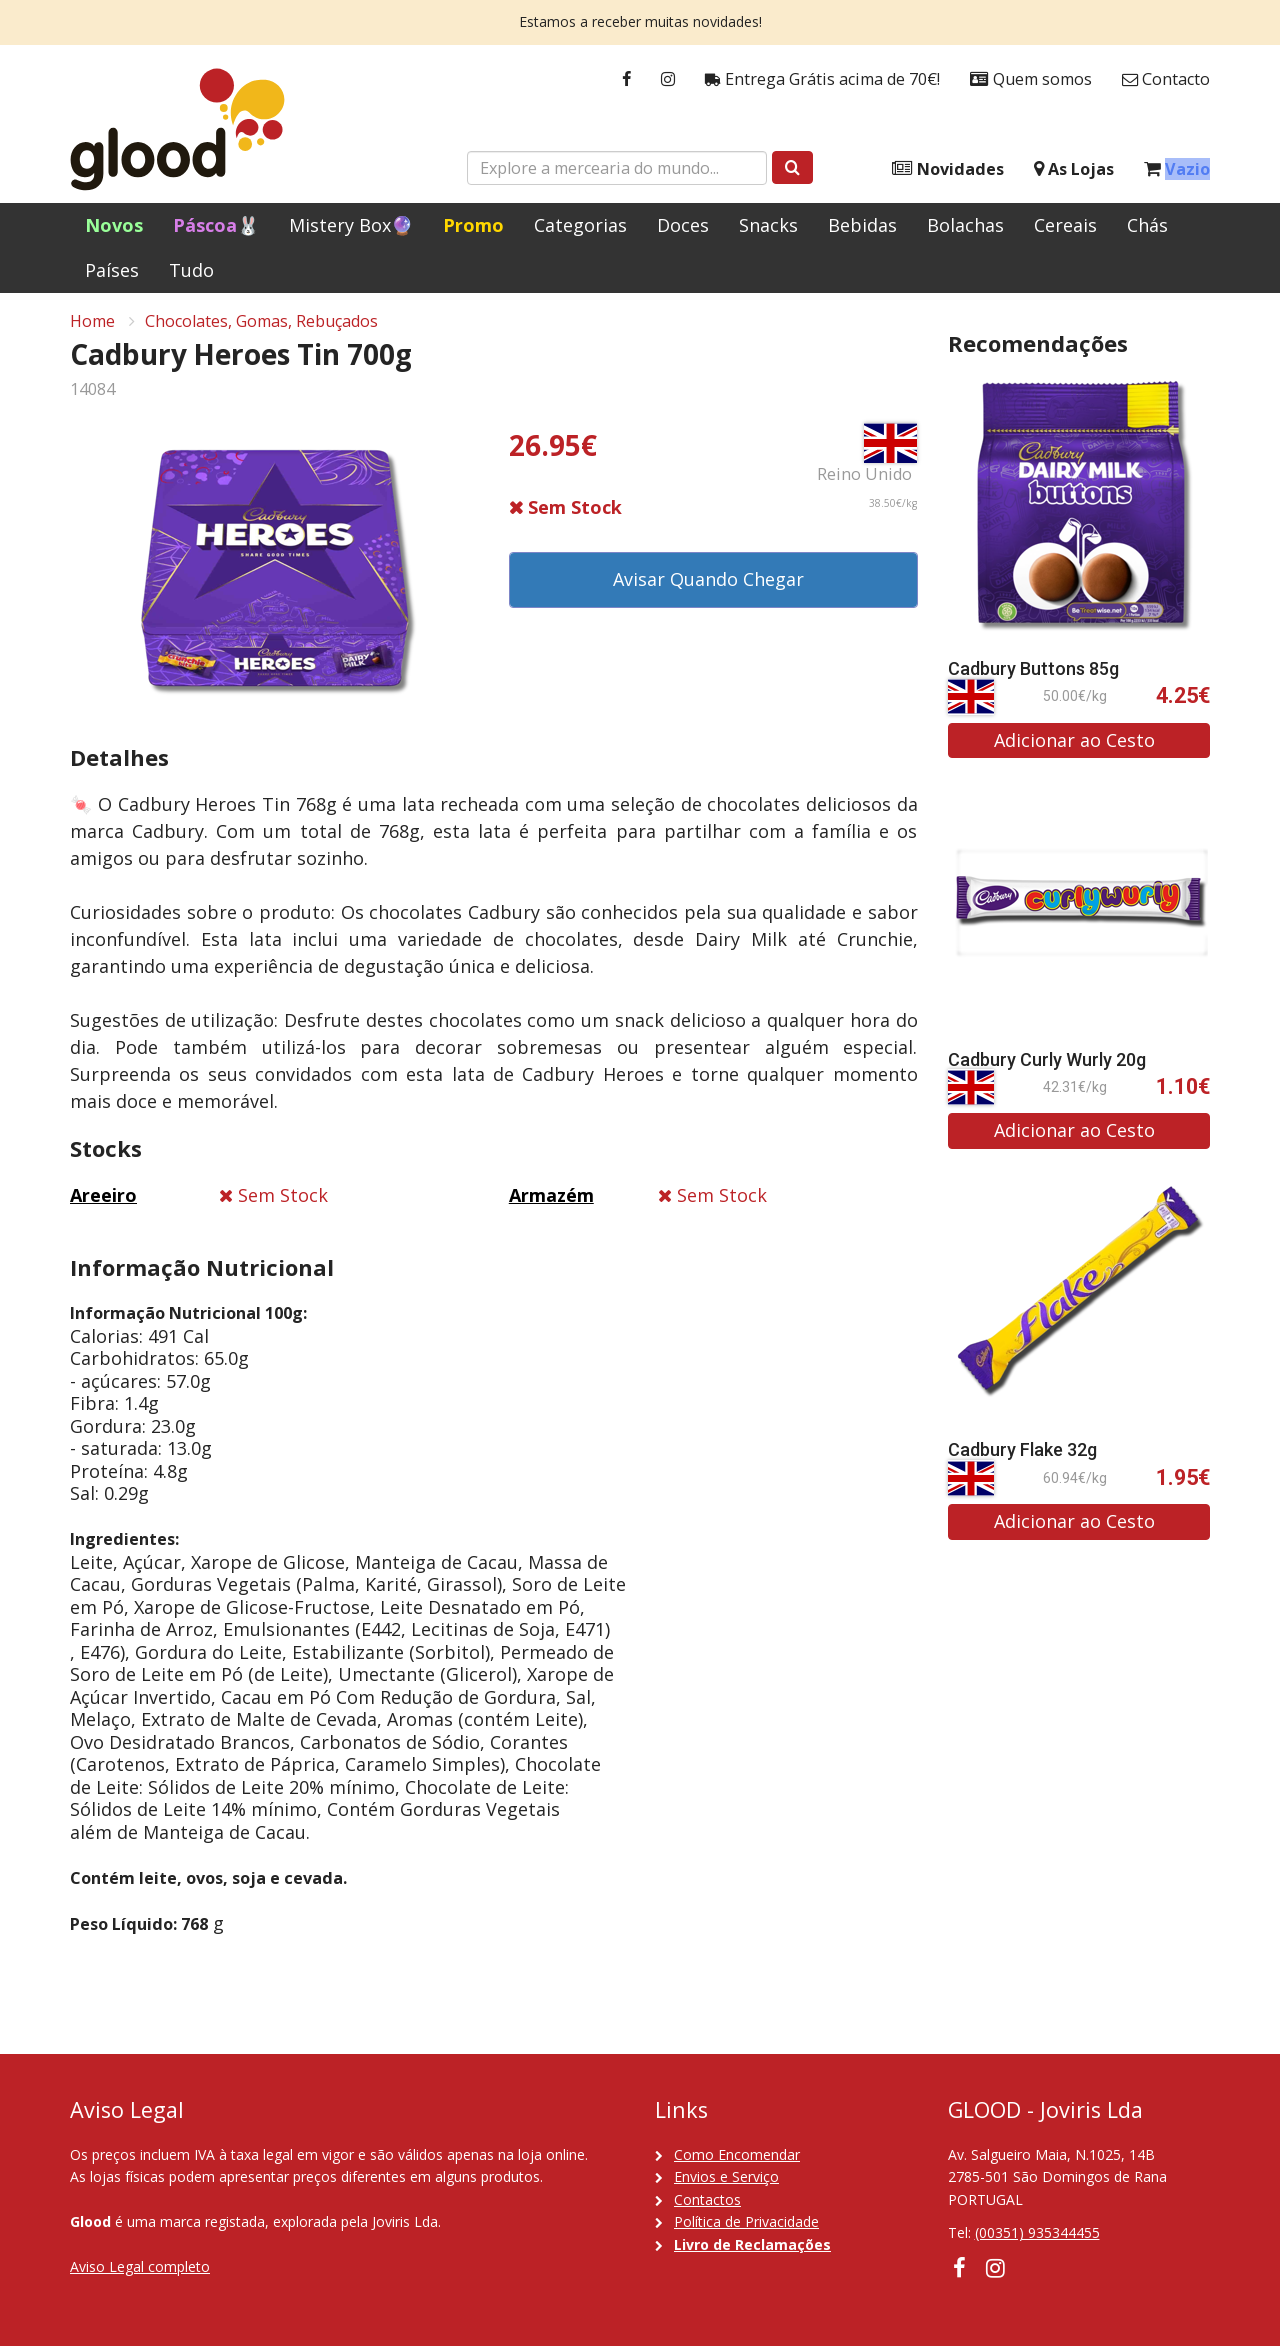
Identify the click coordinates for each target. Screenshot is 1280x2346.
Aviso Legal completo (140, 2266)
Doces (683, 225)
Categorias (580, 225)
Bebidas (862, 225)
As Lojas (1074, 169)
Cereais (1065, 225)
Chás (1147, 225)
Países (112, 270)
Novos (114, 225)
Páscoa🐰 (216, 225)
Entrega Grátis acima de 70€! (822, 79)
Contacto (1166, 79)
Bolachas (965, 225)
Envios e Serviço (726, 2176)
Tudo (191, 270)
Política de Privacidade (746, 2221)
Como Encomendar (737, 2154)
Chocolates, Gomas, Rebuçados (261, 326)
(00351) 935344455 (1037, 2232)
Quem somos (1031, 79)
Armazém (551, 1201)
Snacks (768, 225)
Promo (473, 225)
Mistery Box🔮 (351, 225)
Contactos (707, 2199)
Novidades (948, 169)
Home (92, 326)
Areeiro (103, 1201)
